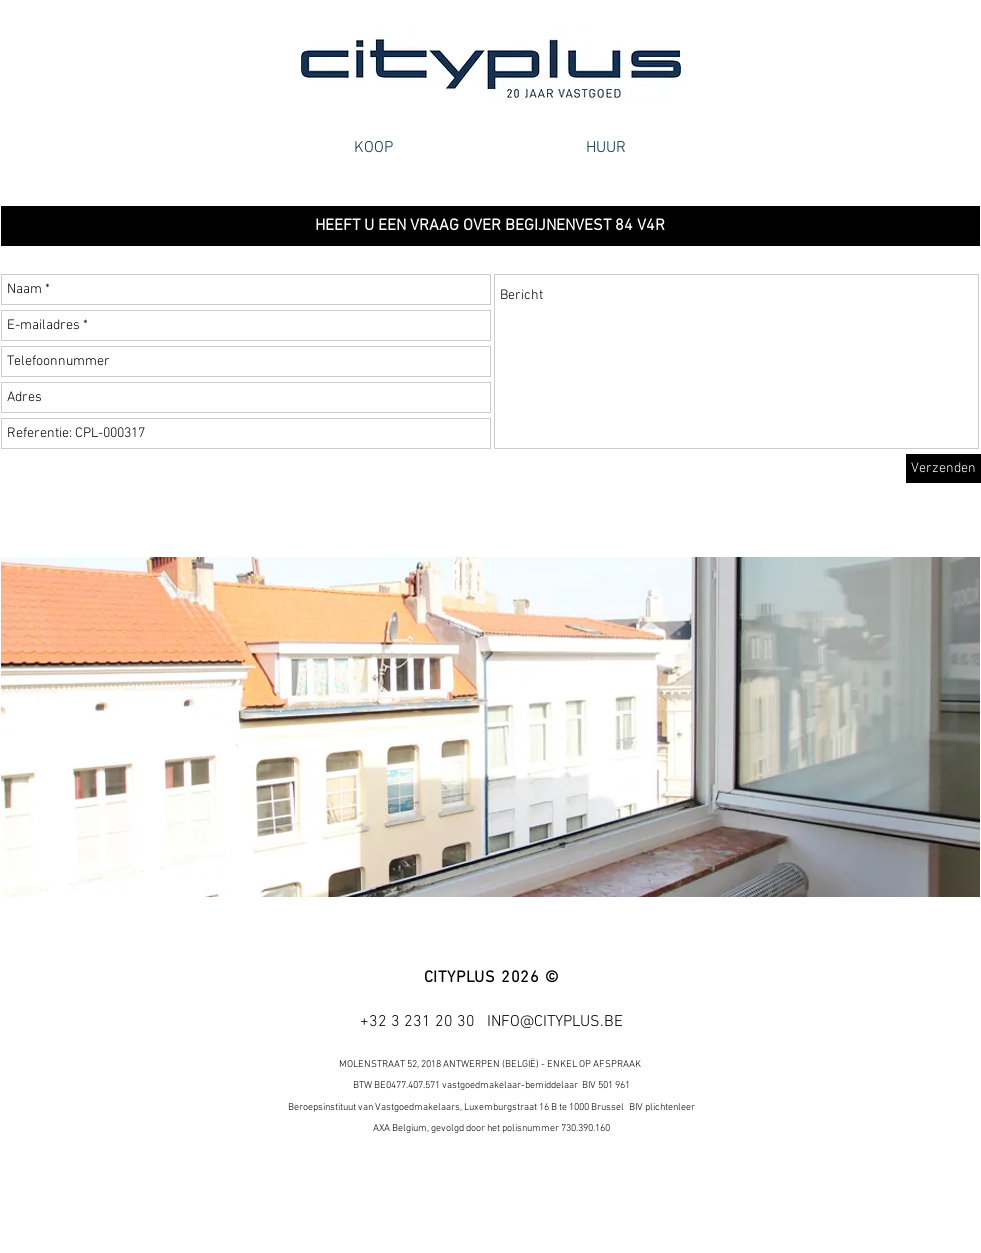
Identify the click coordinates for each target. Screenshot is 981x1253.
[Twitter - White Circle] (892, 1187)
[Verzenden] (943, 468)
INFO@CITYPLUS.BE (555, 1022)
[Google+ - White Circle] (928, 1187)
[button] (490, 226)
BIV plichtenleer (662, 1107)
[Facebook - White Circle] (856, 1187)
